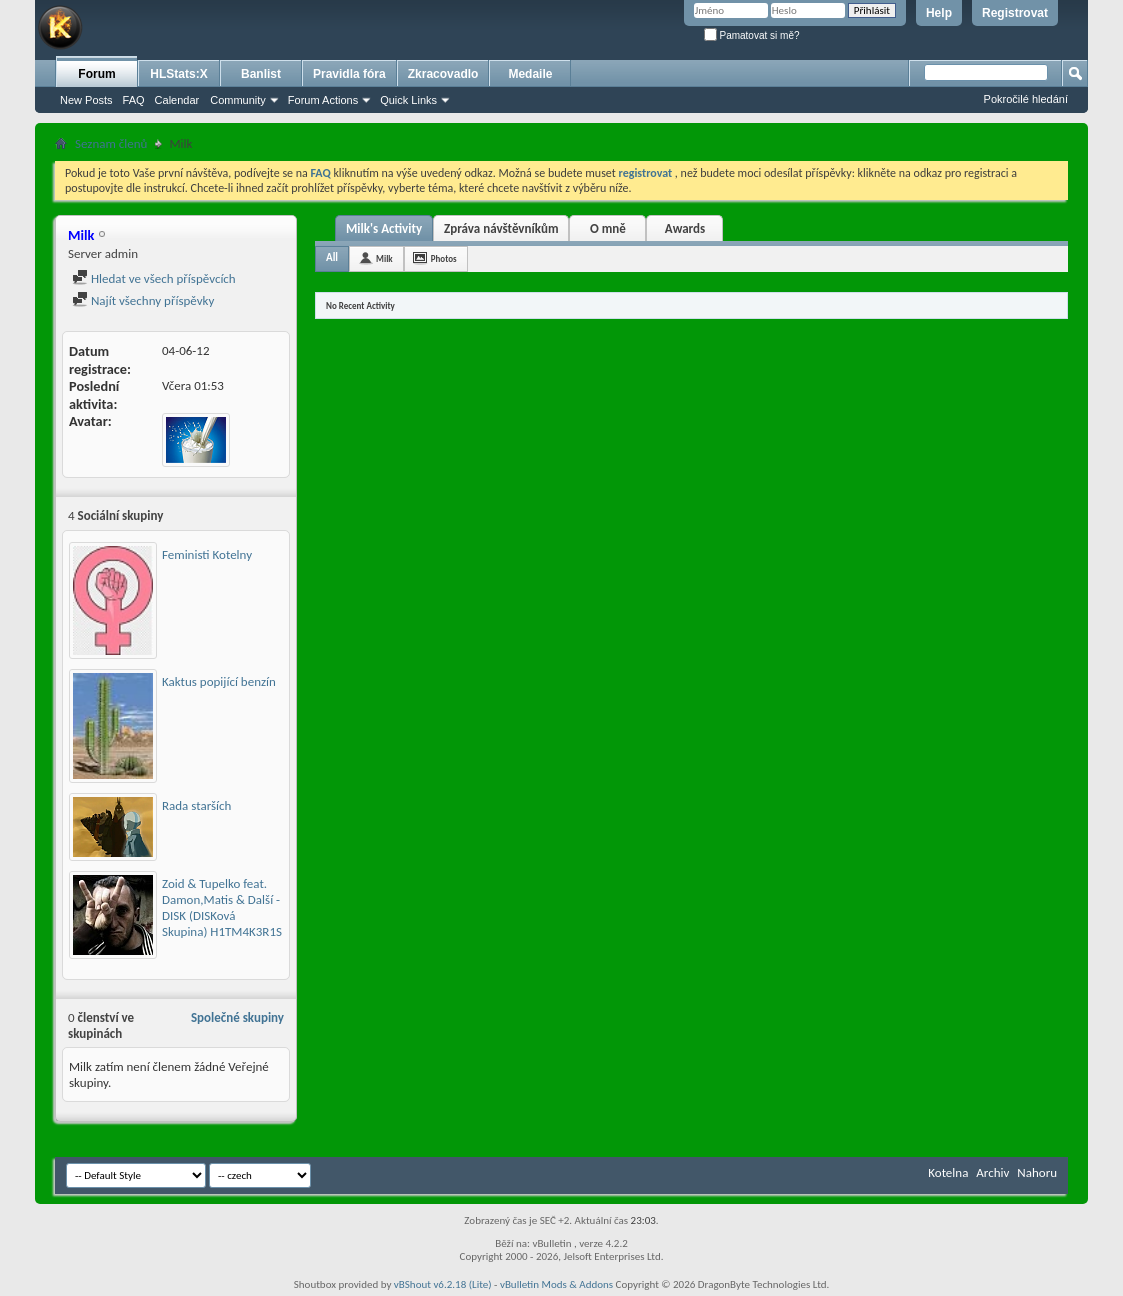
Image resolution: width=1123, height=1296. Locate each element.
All (332, 257)
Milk (384, 258)
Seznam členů (111, 143)
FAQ (134, 100)
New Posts (86, 100)
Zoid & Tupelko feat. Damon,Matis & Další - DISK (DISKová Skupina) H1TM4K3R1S (222, 907)
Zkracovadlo (443, 74)
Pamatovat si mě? (752, 35)
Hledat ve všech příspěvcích (154, 278)
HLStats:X (178, 74)
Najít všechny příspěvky (143, 300)
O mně (608, 228)
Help (939, 13)
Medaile (530, 74)
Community (238, 100)
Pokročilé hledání (1026, 99)
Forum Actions (323, 100)
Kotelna (948, 1172)
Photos (444, 258)
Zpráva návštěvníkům (501, 228)
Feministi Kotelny (207, 554)
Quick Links (408, 100)
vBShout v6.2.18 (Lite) (443, 1284)
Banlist (261, 74)
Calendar (177, 100)
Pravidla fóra (349, 74)
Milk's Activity (384, 228)
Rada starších (196, 805)
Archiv (992, 1172)
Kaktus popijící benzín (219, 681)
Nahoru (1037, 1172)
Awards (685, 228)
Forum (96, 74)
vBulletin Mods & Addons (556, 1284)
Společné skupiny (237, 1017)
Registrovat (1015, 13)
